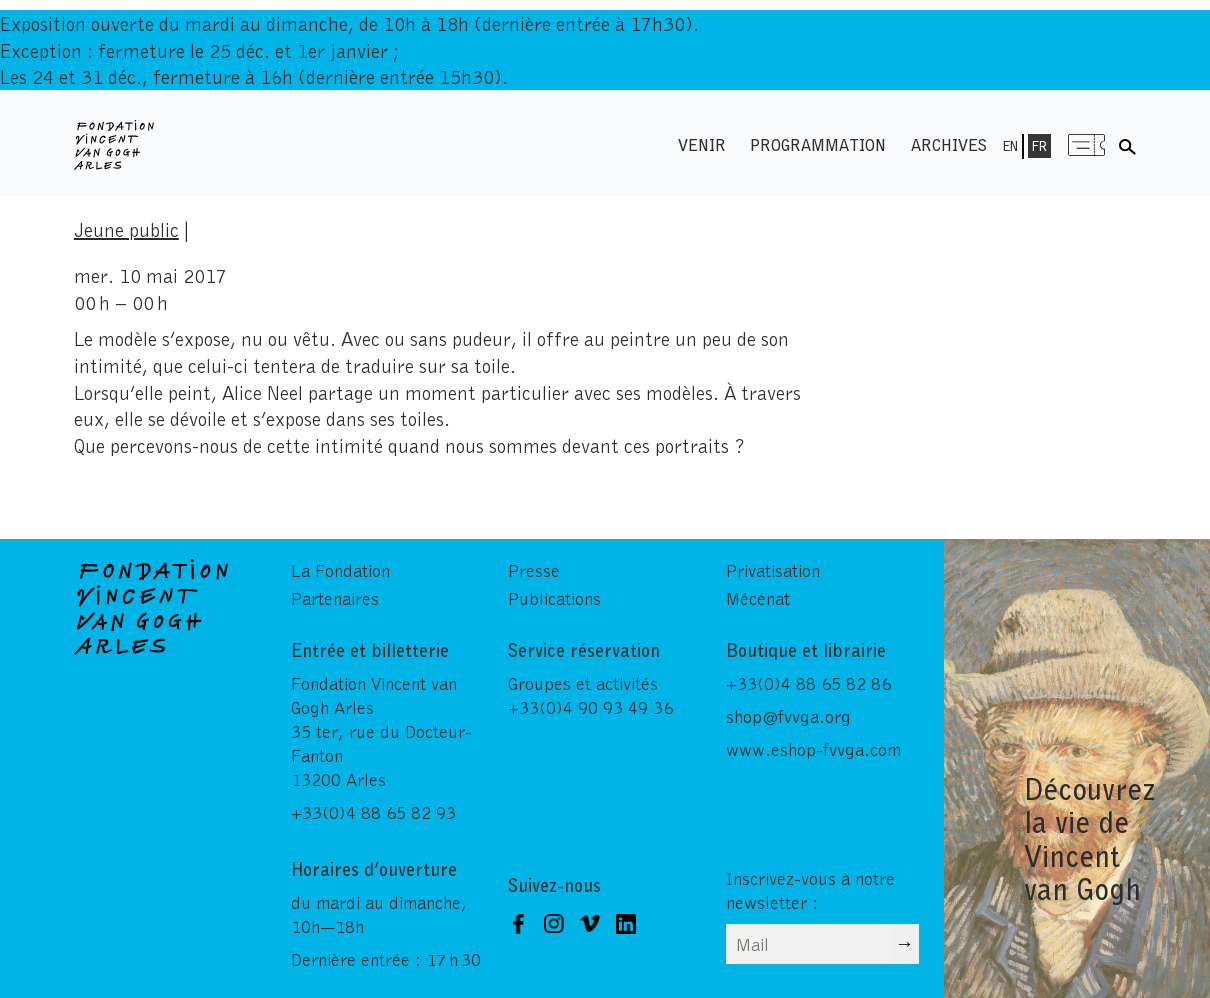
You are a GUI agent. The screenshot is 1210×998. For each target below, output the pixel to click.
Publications (554, 598)
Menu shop (1087, 144)
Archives (949, 144)
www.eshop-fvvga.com (813, 749)
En (1010, 146)
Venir (702, 144)
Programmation (818, 144)
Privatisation (773, 570)
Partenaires (335, 598)
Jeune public (126, 229)
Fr (1039, 146)
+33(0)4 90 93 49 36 (590, 707)
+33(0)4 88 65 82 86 (808, 683)
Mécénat (758, 598)
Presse (534, 570)
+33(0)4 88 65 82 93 (373, 812)
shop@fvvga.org (788, 716)
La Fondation (340, 570)
